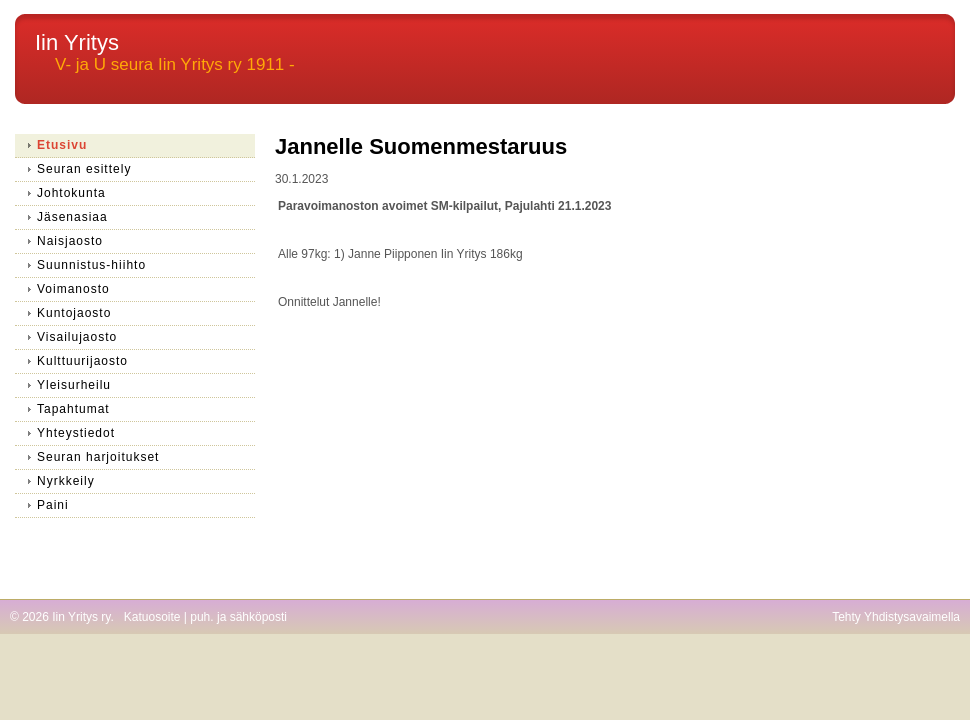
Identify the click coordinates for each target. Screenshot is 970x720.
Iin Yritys (77, 42)
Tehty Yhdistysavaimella (896, 617)
